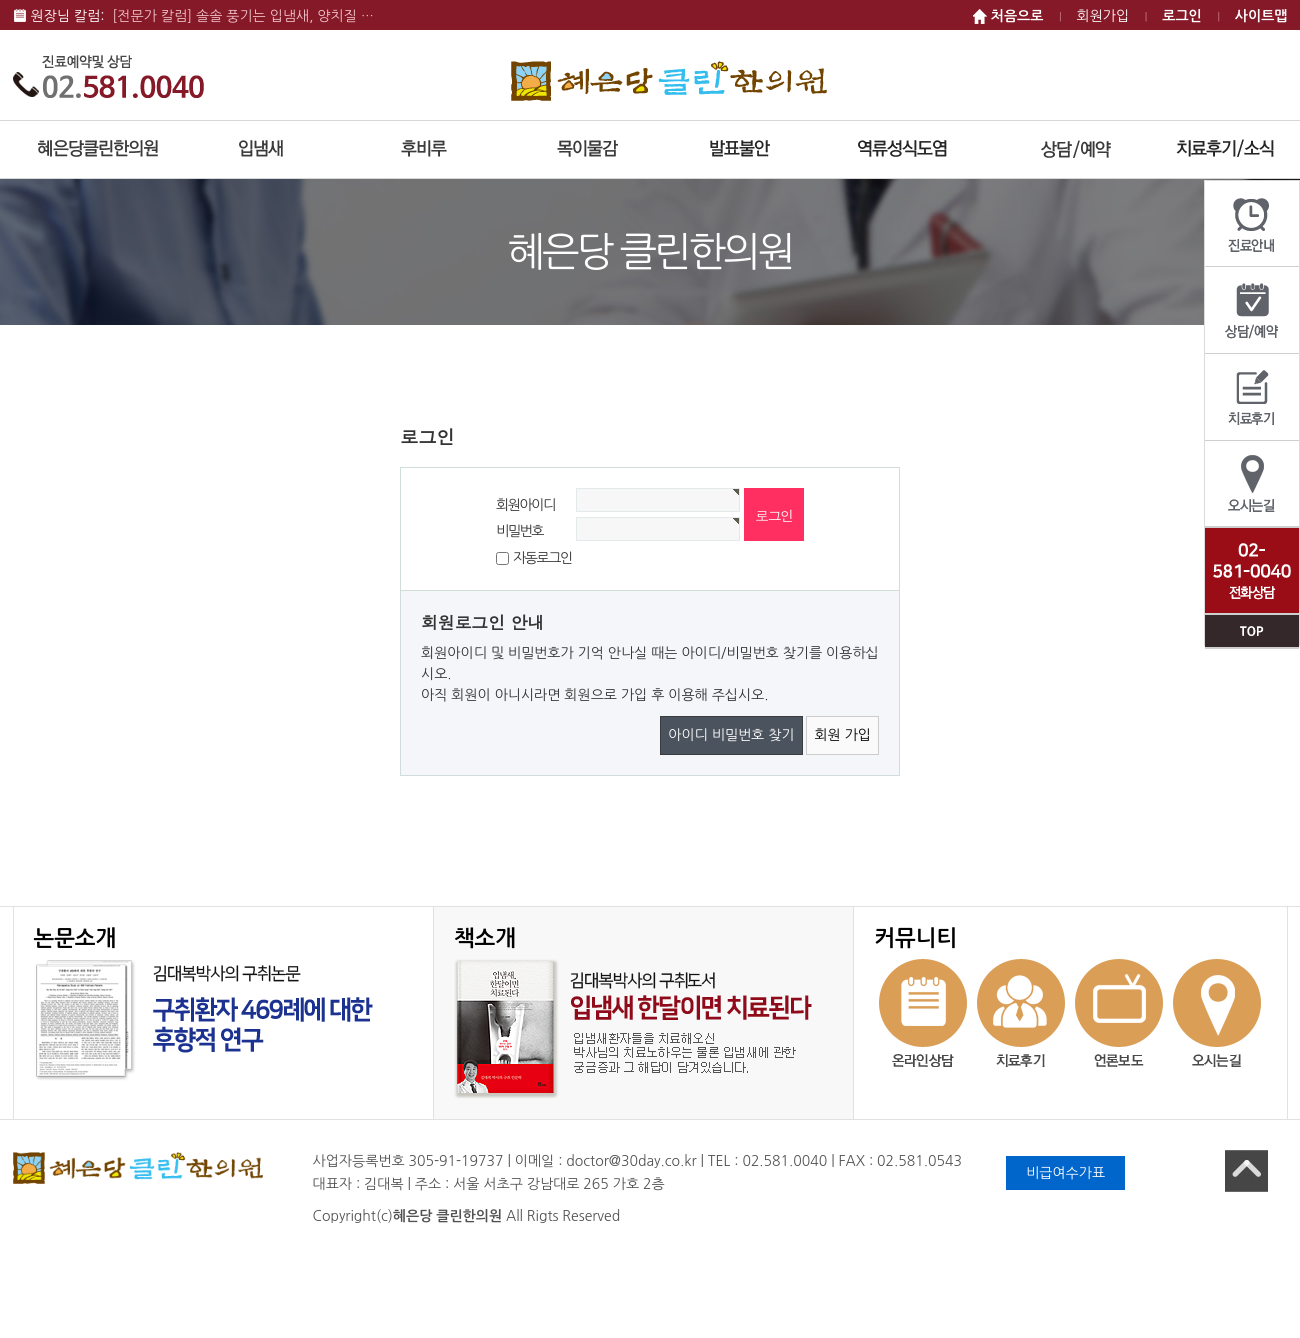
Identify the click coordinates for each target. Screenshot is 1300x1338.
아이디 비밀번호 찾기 (731, 735)
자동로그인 (542, 558)
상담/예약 (1252, 310)
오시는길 (1252, 484)
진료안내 (1252, 224)
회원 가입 (842, 735)
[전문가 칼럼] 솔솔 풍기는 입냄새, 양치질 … (243, 16)
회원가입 (1103, 16)
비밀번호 (519, 529)
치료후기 (1252, 397)
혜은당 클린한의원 (669, 80)
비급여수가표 (1065, 1173)
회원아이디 (525, 503)
